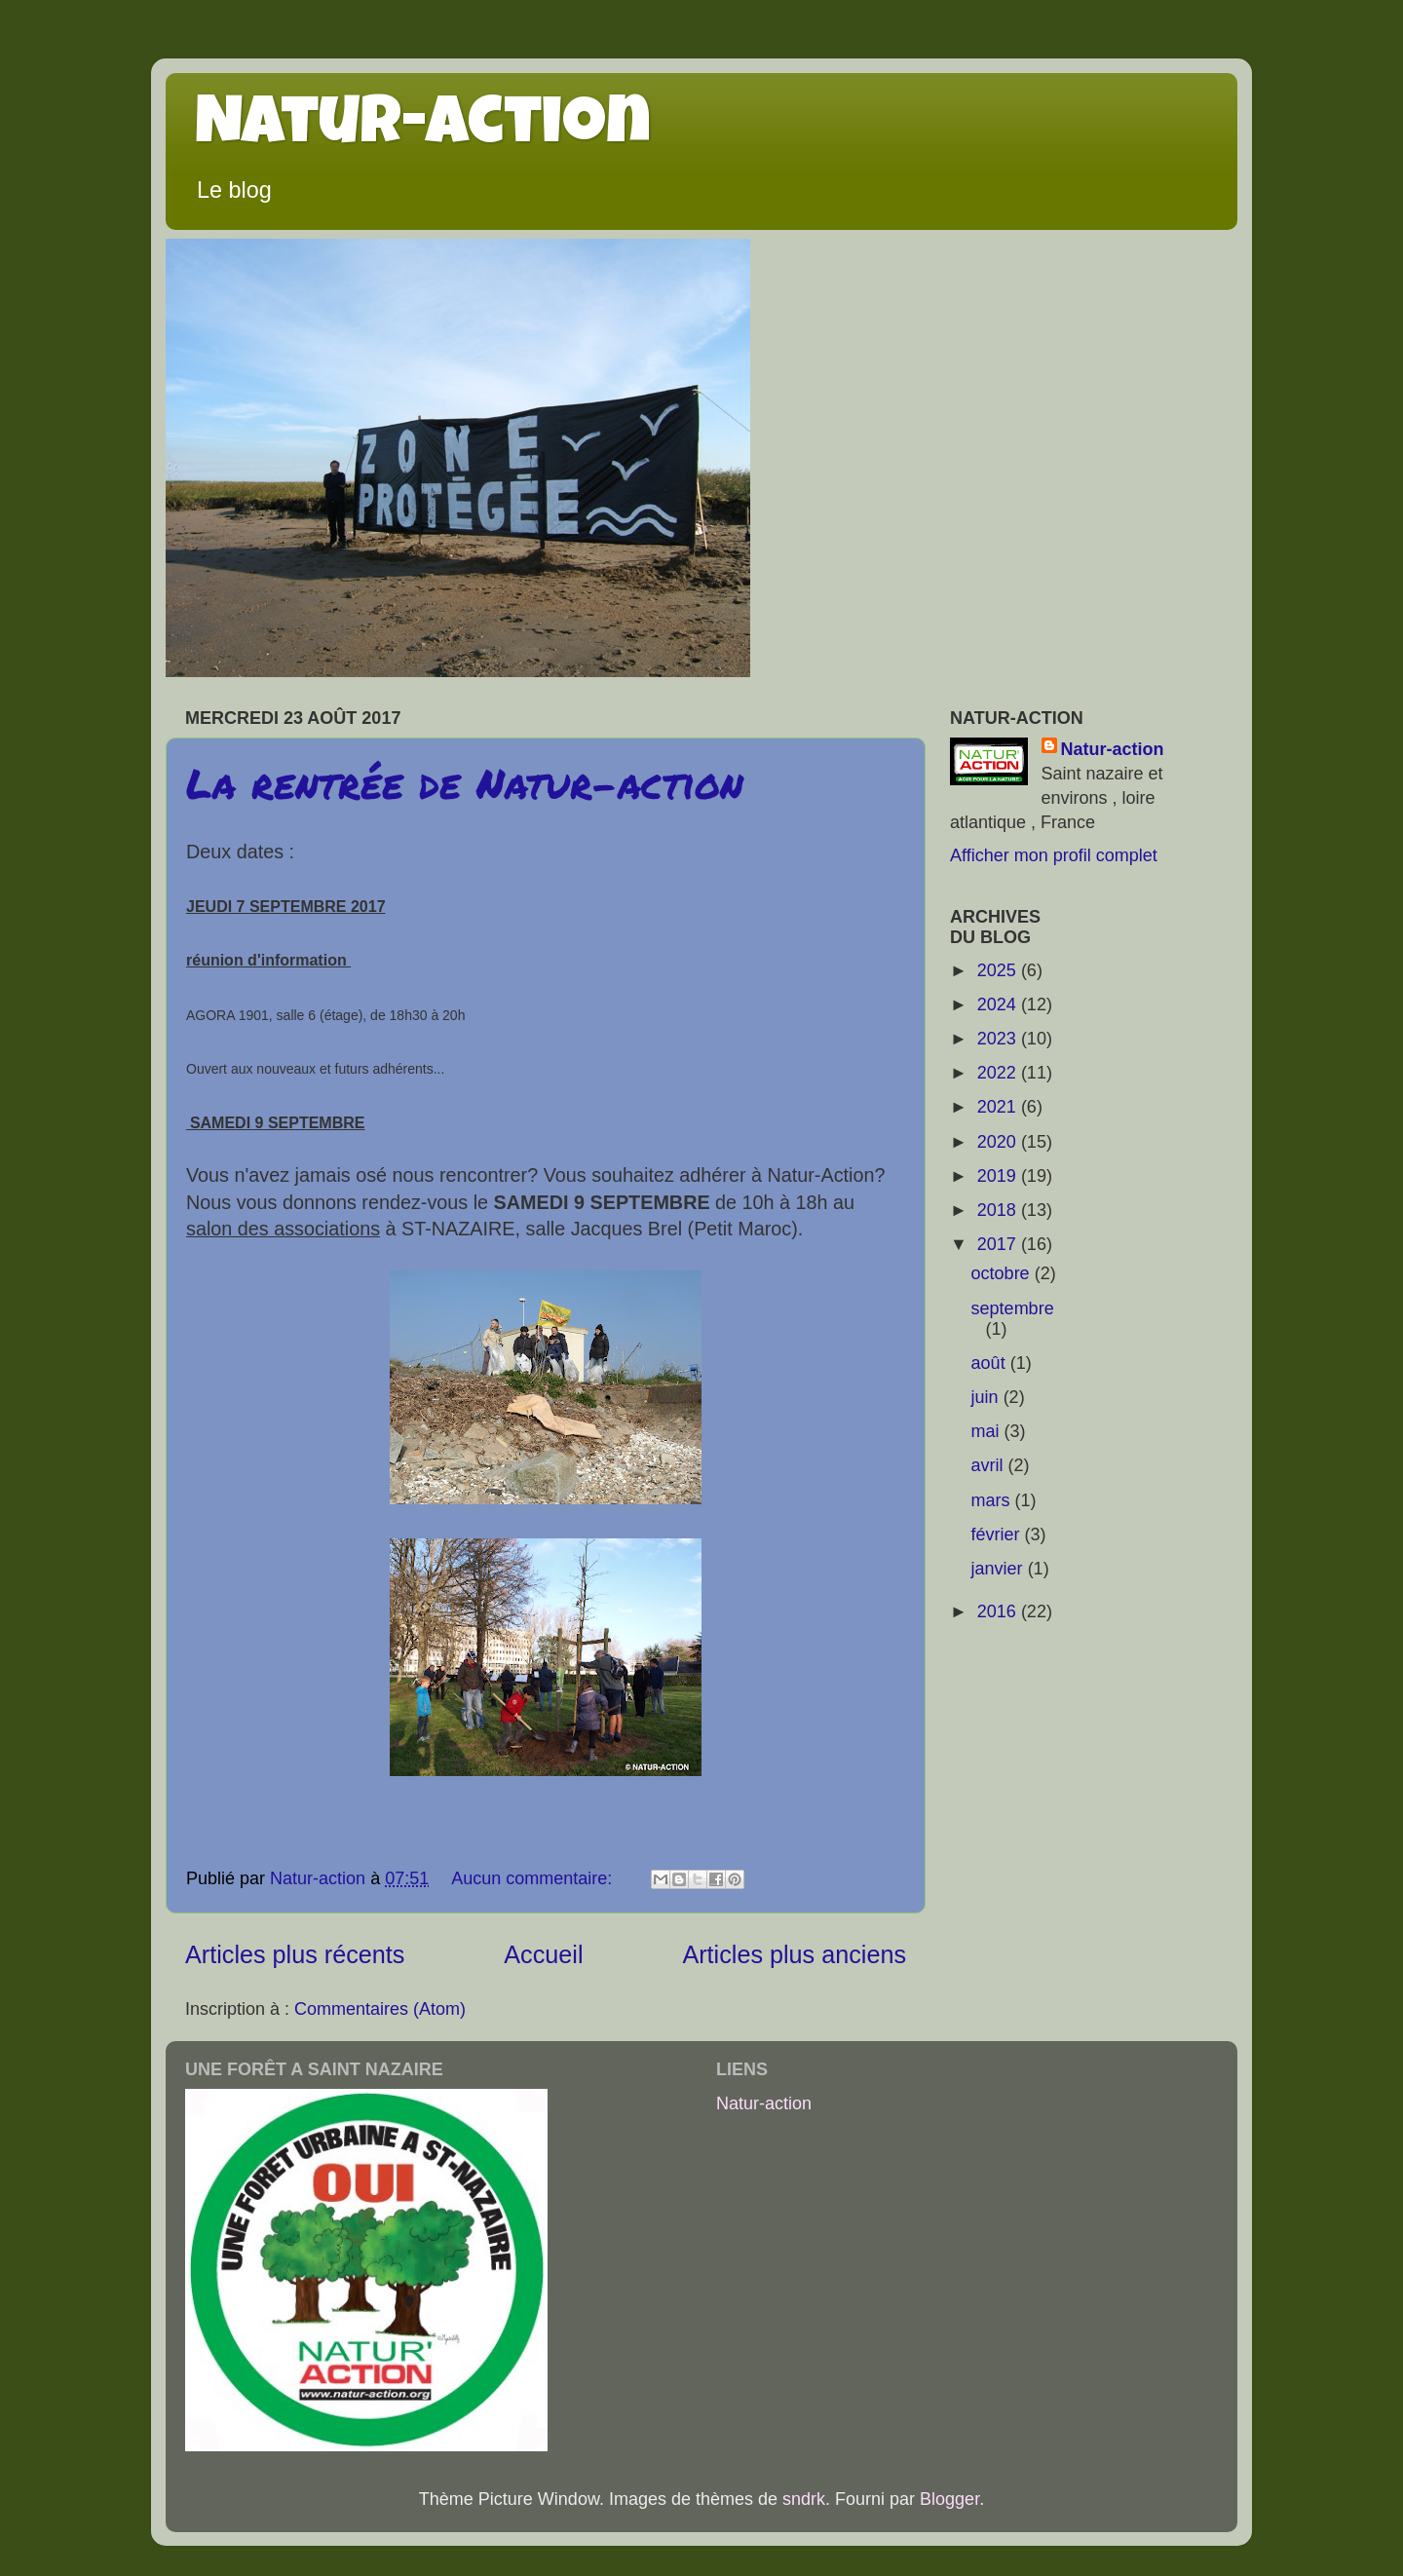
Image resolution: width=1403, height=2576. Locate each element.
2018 (999, 1210)
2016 (999, 1611)
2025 (999, 970)
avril (989, 1465)
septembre (1012, 1308)
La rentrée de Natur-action (464, 782)
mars (993, 1500)
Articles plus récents (294, 1954)
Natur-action (423, 129)
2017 (999, 1244)
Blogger (949, 2499)
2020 (999, 1142)
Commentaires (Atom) (380, 2009)
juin (987, 1397)
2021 (999, 1107)
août (990, 1363)
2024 (999, 1004)
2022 (999, 1072)
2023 (999, 1038)
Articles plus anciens (794, 1954)
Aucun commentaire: (534, 1878)
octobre (1003, 1273)
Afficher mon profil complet (1053, 855)
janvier (999, 1568)
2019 (999, 1176)
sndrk (803, 2499)
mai (988, 1431)
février (998, 1534)
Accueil (543, 1954)
